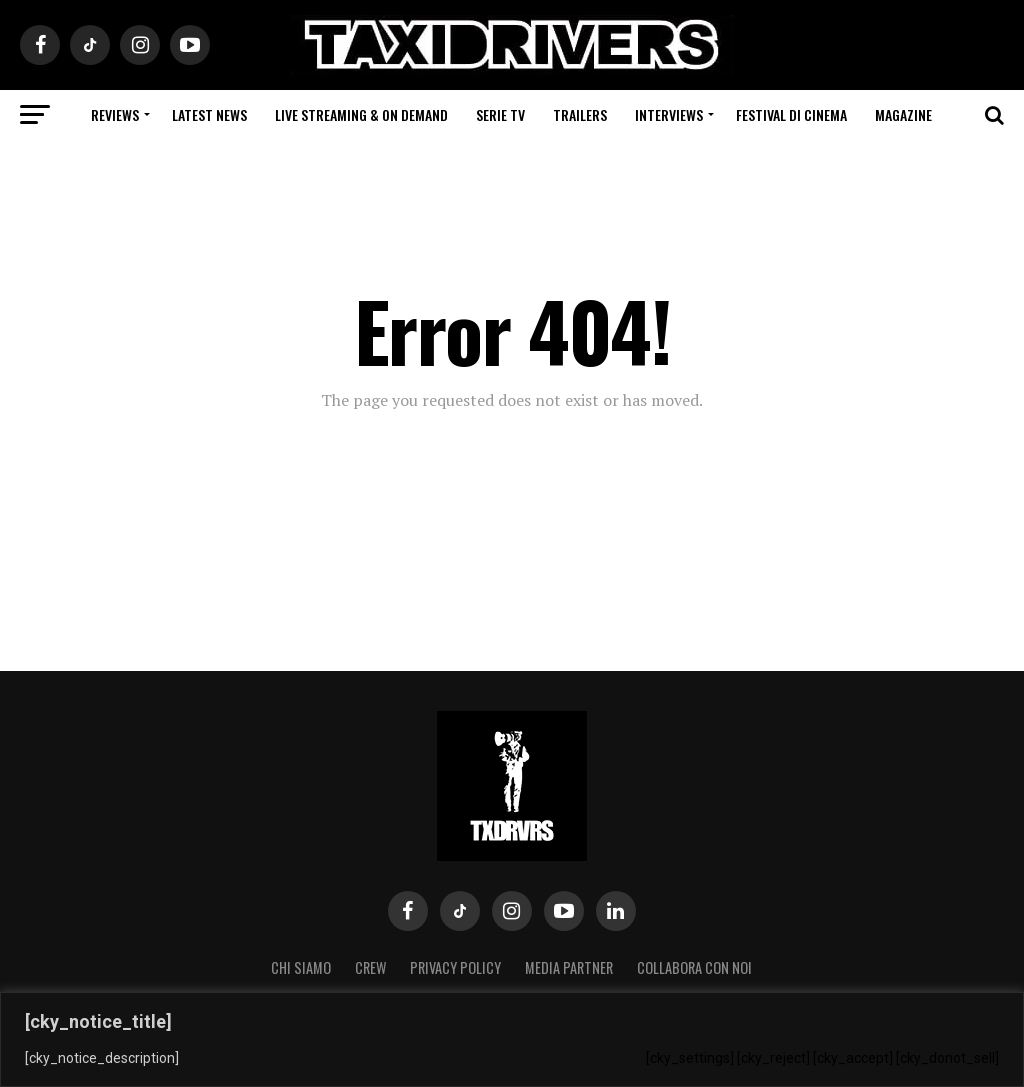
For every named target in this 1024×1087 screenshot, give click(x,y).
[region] (512, 1039)
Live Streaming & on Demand (361, 114)
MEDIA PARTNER (569, 967)
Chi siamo (301, 967)
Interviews (669, 114)
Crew (370, 967)
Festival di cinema (791, 114)
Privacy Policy (455, 967)
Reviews (115, 114)
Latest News (209, 114)
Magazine (903, 114)
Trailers (580, 114)
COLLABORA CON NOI (694, 967)
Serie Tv (500, 114)
